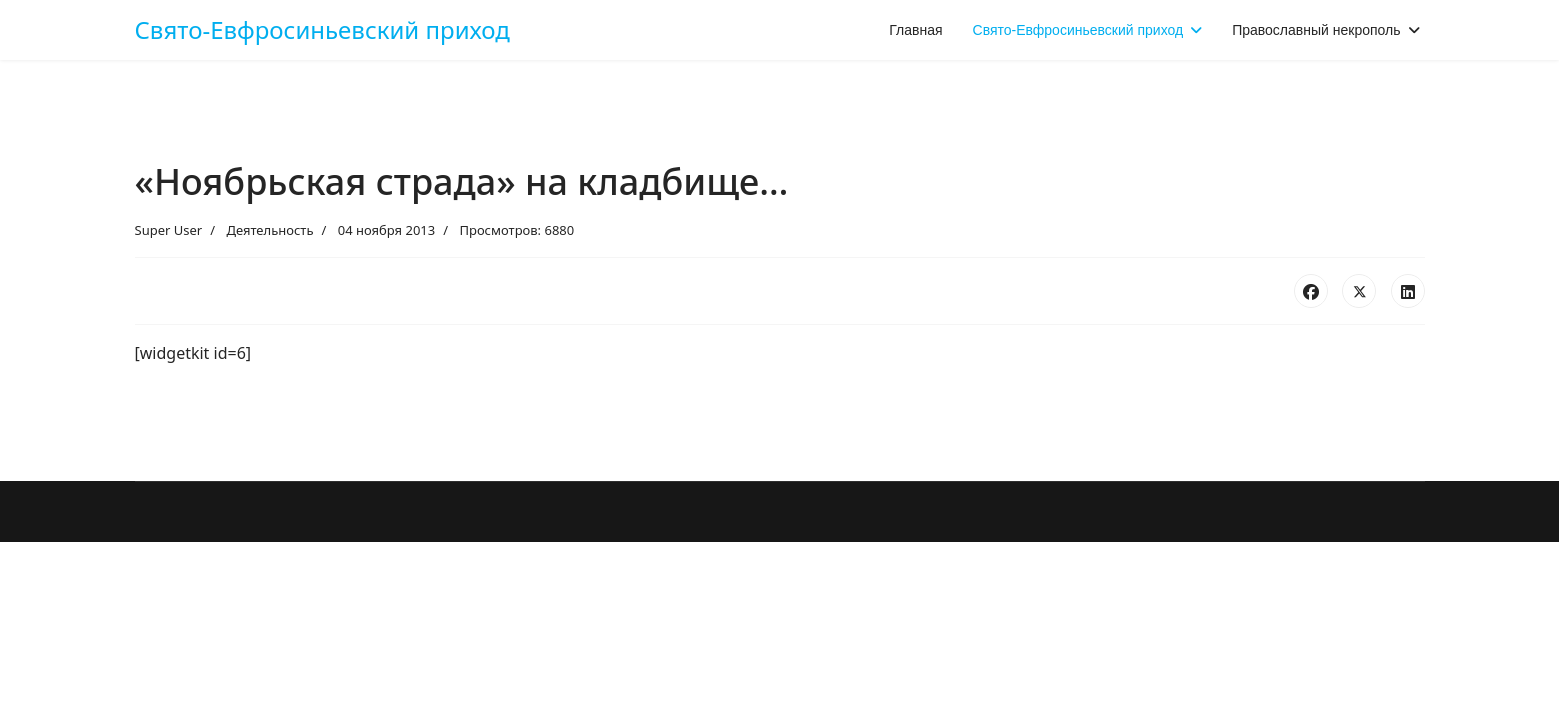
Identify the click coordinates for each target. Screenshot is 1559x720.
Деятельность (269, 230)
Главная (915, 30)
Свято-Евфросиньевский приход (322, 30)
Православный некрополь (1316, 30)
